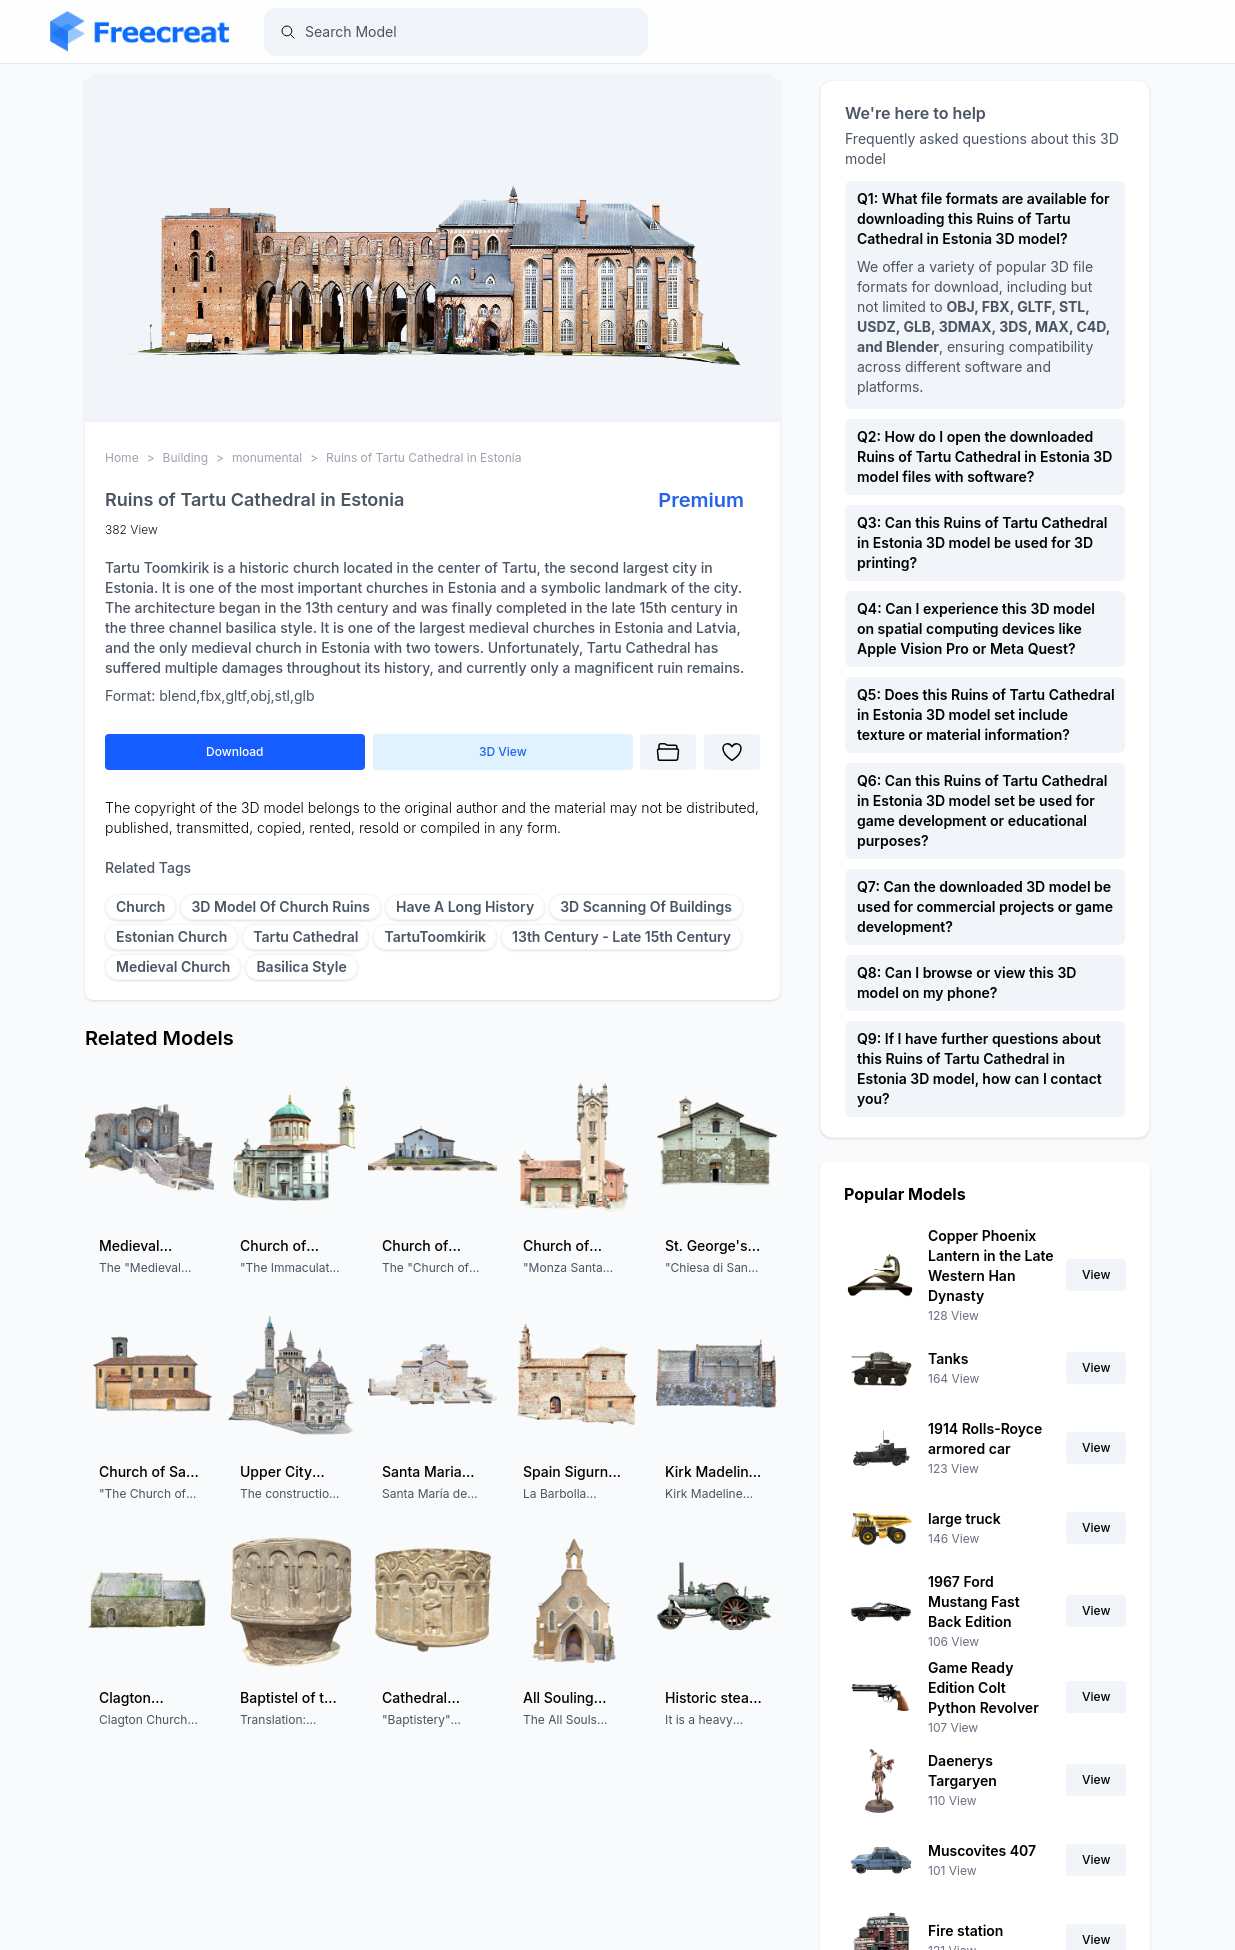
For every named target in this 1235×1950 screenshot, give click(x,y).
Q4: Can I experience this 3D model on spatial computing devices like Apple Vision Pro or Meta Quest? (976, 628)
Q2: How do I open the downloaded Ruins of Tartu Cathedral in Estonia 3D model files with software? (984, 456)
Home (122, 457)
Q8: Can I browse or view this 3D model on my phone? (966, 982)
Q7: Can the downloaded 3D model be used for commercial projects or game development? (985, 906)
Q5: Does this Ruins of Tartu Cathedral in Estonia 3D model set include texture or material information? (986, 714)
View (1096, 1274)
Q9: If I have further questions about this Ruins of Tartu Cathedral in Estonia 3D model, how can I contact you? (979, 1068)
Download (235, 751)
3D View (502, 751)
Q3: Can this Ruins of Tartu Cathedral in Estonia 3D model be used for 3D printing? (982, 542)
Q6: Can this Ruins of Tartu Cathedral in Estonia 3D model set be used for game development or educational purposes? (982, 810)
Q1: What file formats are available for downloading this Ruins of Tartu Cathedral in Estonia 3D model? (983, 218)
